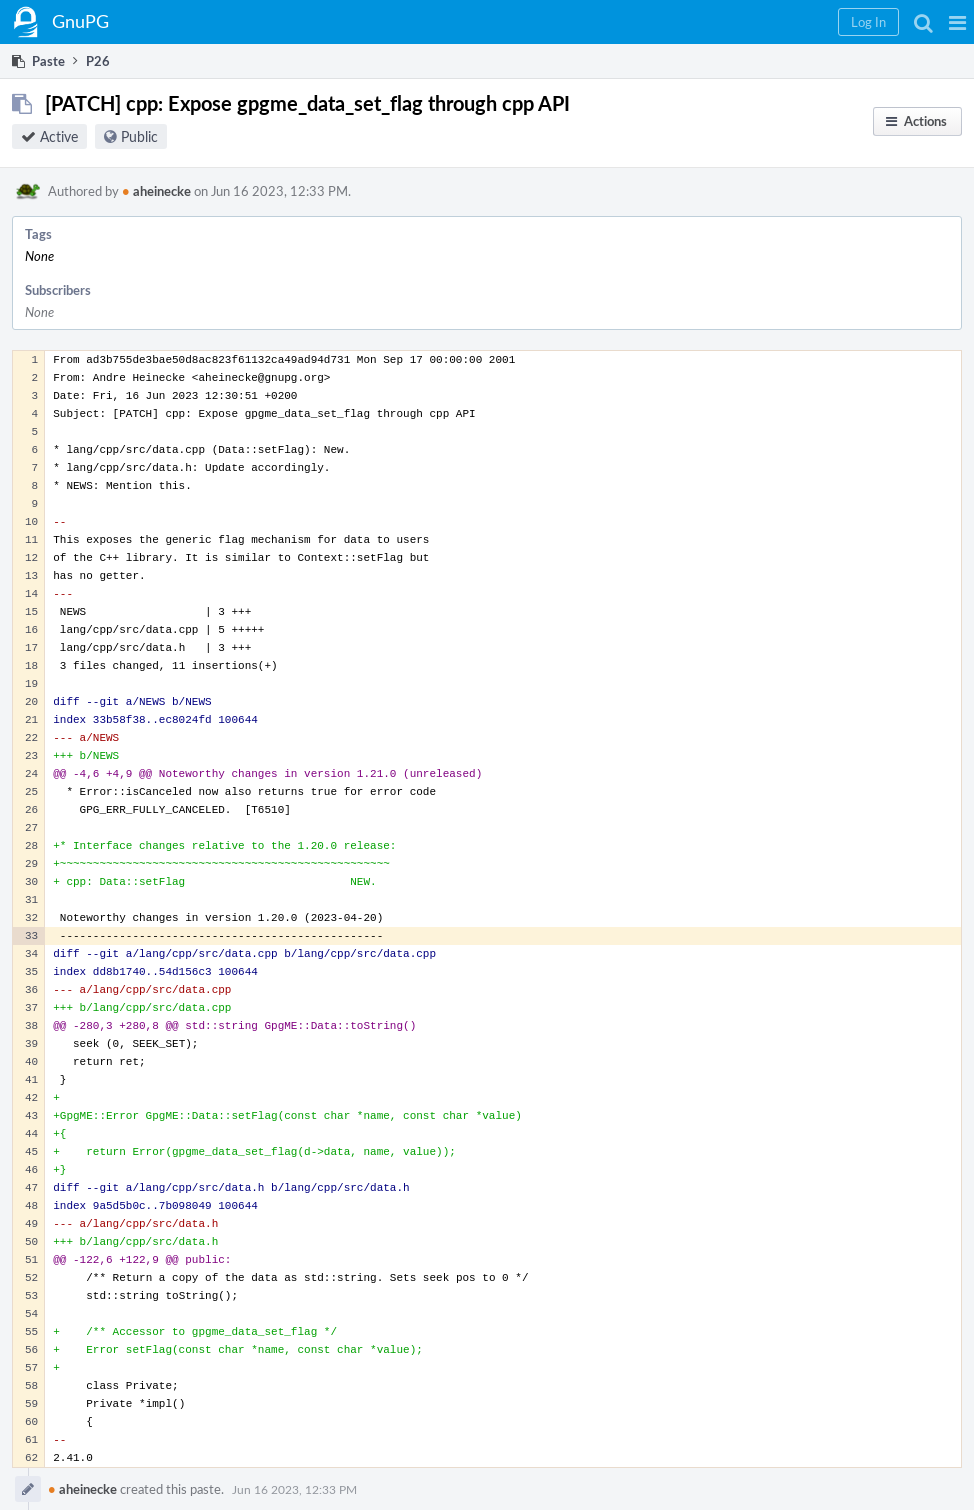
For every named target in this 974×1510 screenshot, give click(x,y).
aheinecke (156, 191)
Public (139, 136)
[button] (957, 22)
